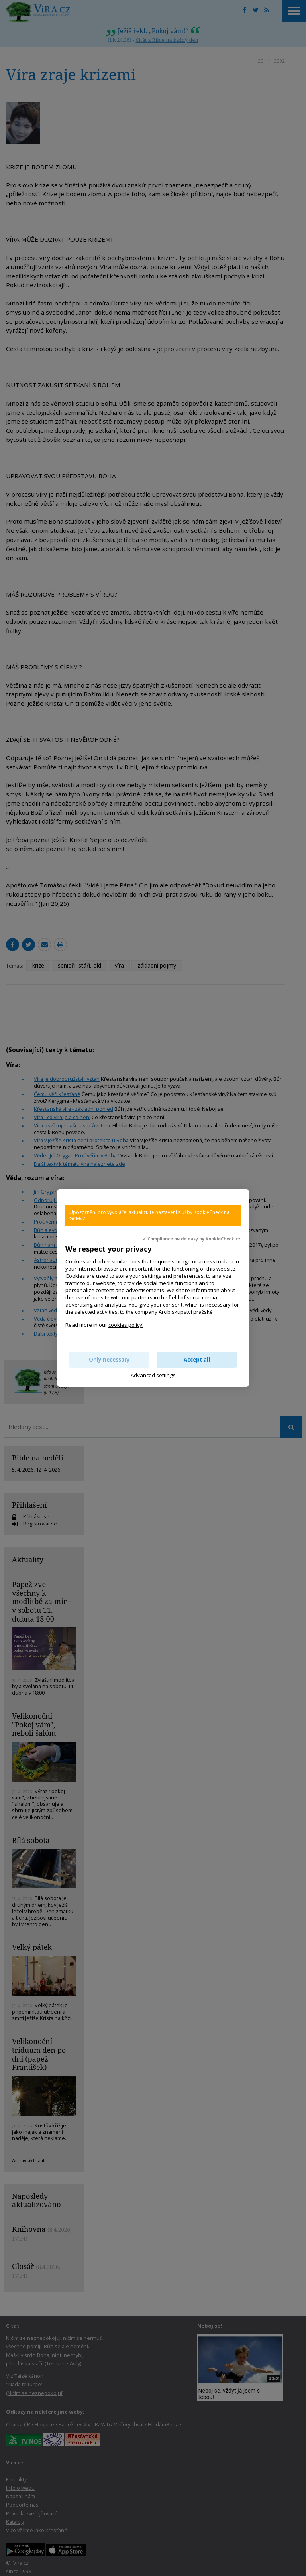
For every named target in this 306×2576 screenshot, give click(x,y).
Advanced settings (153, 1375)
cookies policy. (125, 1324)
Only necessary (109, 1359)
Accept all (197, 1359)
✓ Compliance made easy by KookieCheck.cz (192, 1239)
